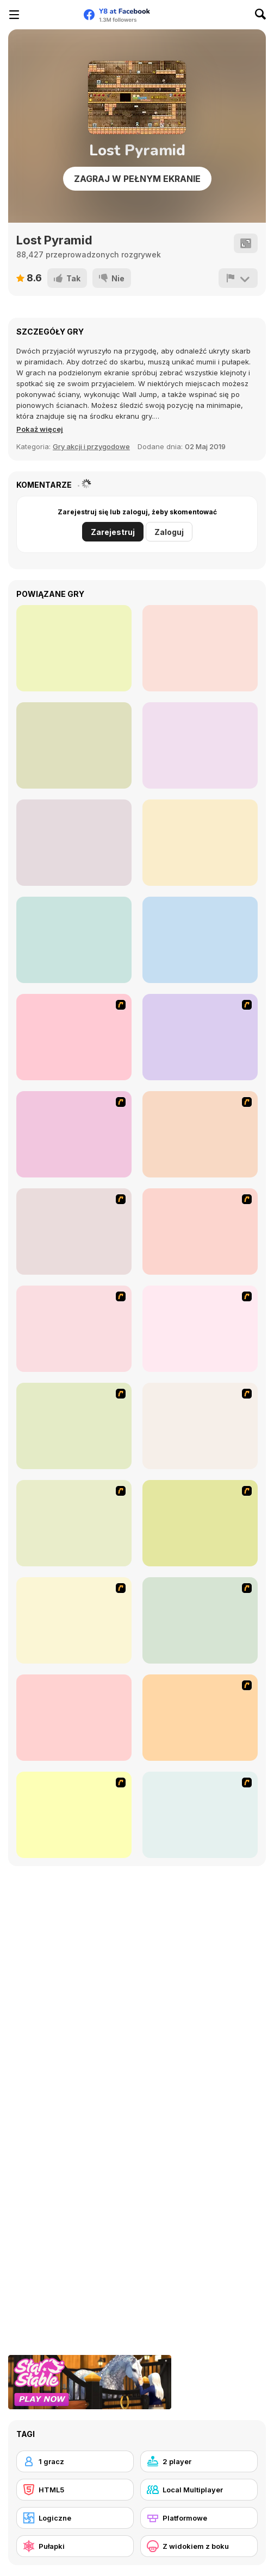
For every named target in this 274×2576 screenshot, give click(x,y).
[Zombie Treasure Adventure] (74, 842)
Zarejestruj (113, 532)
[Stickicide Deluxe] (200, 1717)
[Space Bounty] (74, 1329)
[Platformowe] (199, 2518)
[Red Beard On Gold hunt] (200, 1134)
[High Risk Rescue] (200, 1231)
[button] (39, 429)
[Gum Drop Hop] (200, 1815)
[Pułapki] (75, 2546)
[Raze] (74, 1815)
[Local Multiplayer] (199, 2490)
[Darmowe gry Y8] (52, 15)
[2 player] (199, 2461)
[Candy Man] (74, 1037)
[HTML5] (75, 2490)
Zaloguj (169, 532)
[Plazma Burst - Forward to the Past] (200, 1620)
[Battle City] (74, 1231)
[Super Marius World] (200, 745)
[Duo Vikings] (200, 842)
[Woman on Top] (200, 1329)
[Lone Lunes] (200, 648)
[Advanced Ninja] (200, 1426)
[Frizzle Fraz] (200, 1523)
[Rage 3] (74, 1523)
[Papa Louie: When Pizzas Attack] (74, 1426)
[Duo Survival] (74, 940)
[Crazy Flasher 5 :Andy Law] (74, 1620)
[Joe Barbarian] (200, 1037)
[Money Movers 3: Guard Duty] (74, 648)
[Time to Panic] (200, 940)
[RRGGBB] (74, 745)
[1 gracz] (75, 2461)
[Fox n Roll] (74, 1717)
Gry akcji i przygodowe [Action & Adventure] (91, 446)
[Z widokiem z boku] (199, 2546)
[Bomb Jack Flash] (74, 1134)
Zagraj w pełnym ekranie (137, 178)
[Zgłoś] (238, 278)
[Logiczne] (75, 2518)
